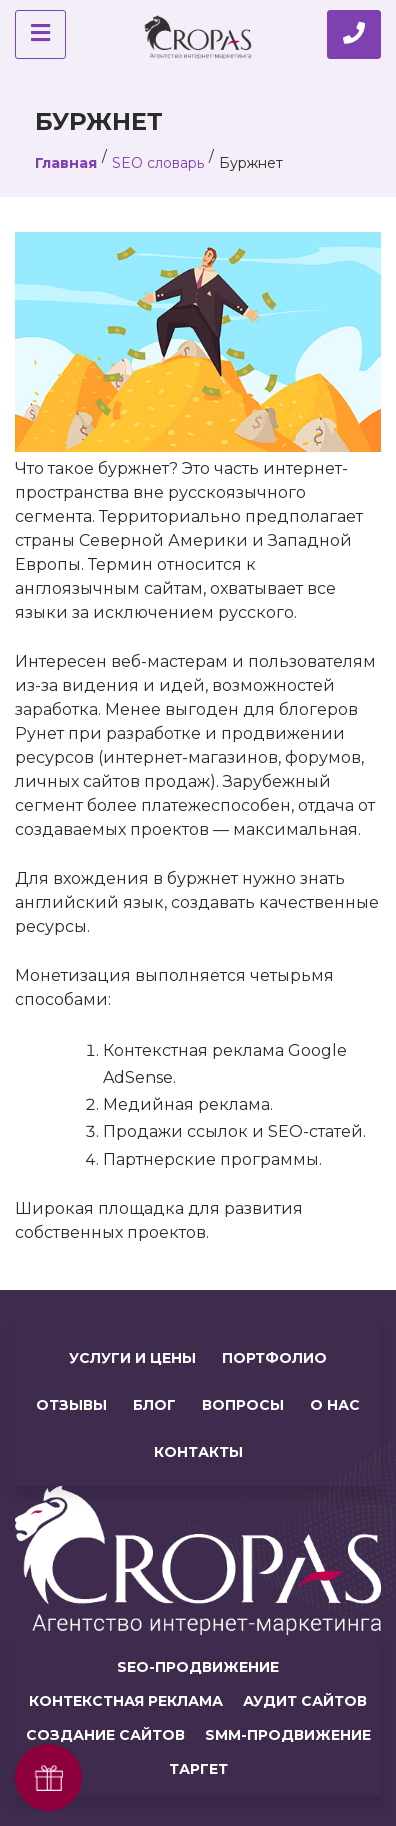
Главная (66, 163)
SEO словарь (158, 163)
